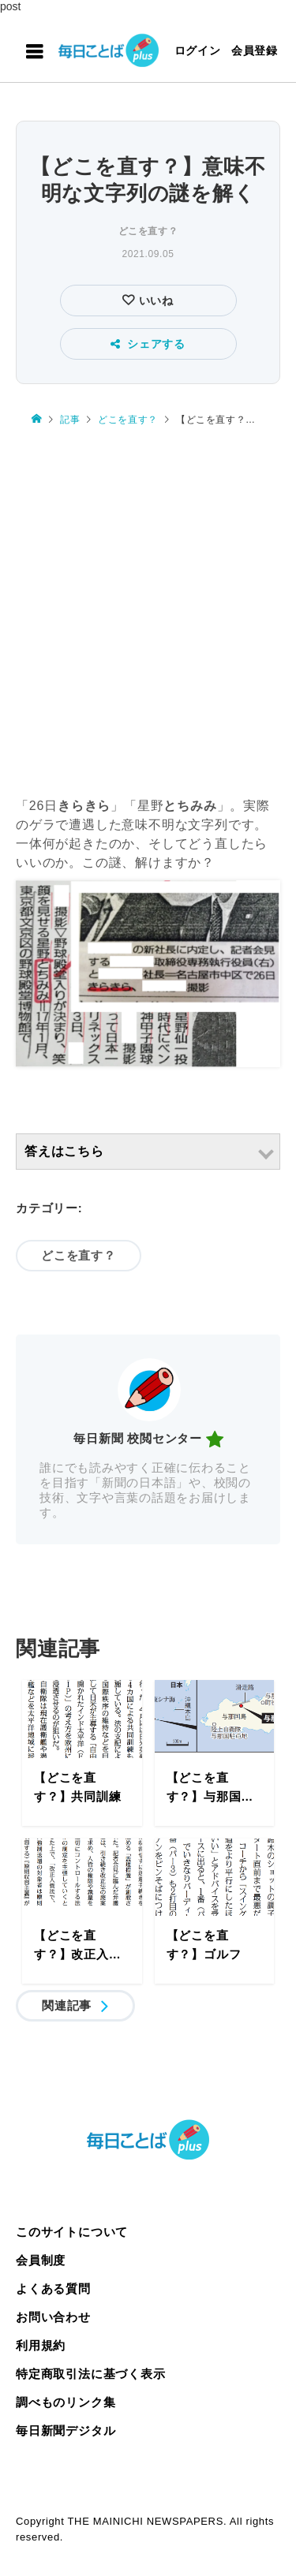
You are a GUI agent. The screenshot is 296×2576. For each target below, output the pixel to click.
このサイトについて (72, 2231)
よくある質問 (53, 2288)
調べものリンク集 (65, 2402)
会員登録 (254, 50)
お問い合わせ (53, 2317)
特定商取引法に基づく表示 (91, 2373)
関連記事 (67, 2005)
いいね (154, 300)
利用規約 (41, 2345)
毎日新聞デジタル (65, 2430)
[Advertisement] (148, 612)
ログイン (197, 50)
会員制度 (41, 2260)
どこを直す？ (148, 231)
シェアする (148, 344)
